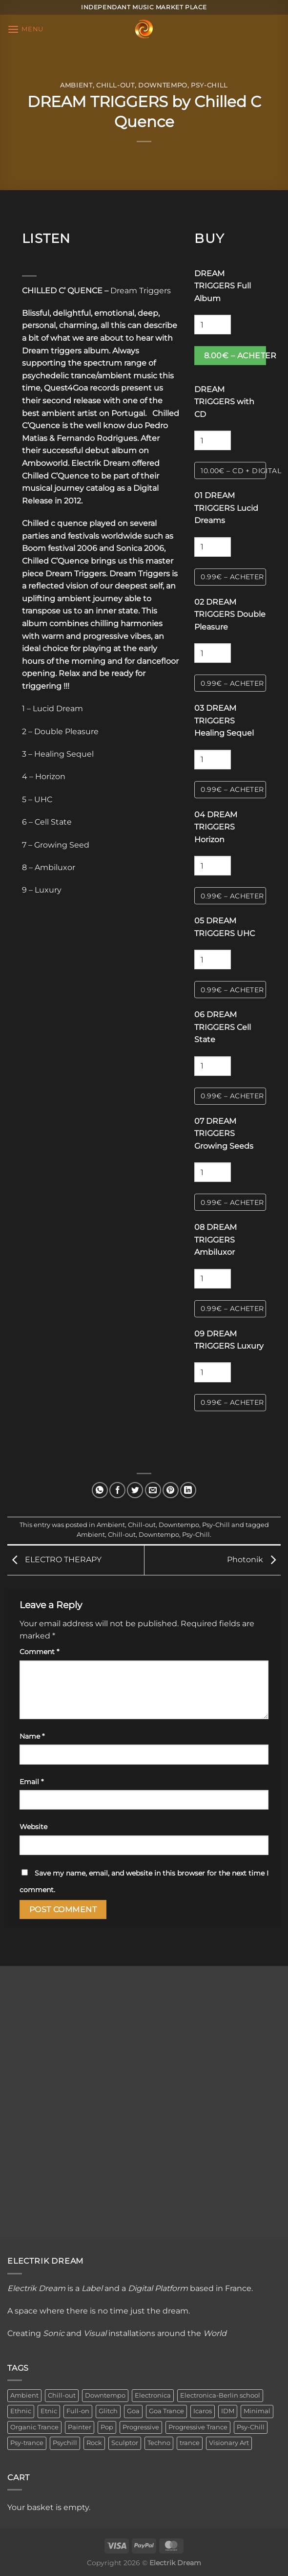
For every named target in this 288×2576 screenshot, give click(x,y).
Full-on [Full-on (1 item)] (77, 2411)
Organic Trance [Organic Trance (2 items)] (34, 2427)
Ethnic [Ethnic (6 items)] (20, 2411)
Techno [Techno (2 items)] (158, 2442)
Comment (39, 1651)
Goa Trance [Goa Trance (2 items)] (166, 2411)
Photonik (254, 1559)
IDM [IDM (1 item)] (227, 2411)
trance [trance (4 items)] (190, 2442)
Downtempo (162, 85)
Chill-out (115, 85)
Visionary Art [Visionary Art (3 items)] (229, 2442)
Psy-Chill (209, 85)
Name (32, 1736)
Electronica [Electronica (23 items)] (153, 2395)
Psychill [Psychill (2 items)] (65, 2442)
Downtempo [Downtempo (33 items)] (105, 2395)
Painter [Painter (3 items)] (79, 2427)
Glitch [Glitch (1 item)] (108, 2411)
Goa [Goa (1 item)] (133, 2411)
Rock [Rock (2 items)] (94, 2442)
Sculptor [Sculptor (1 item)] (124, 2442)
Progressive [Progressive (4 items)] (141, 2427)
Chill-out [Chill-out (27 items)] (62, 2395)
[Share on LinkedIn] (188, 1490)
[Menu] (25, 29)
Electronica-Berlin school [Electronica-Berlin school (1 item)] (220, 2395)
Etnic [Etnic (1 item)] (49, 2411)
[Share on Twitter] (135, 1490)
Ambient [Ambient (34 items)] (24, 2395)
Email (31, 1781)
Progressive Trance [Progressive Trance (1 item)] (197, 2427)
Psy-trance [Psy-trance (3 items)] (26, 2442)
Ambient (76, 85)
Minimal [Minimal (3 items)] (257, 2411)
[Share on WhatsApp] (100, 1490)
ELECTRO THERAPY (54, 1559)
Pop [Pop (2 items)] (107, 2427)
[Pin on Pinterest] (171, 1490)
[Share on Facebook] (117, 1490)
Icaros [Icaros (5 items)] (202, 2411)
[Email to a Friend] (153, 1490)
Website (33, 1826)
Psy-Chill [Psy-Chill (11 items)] (251, 2427)
